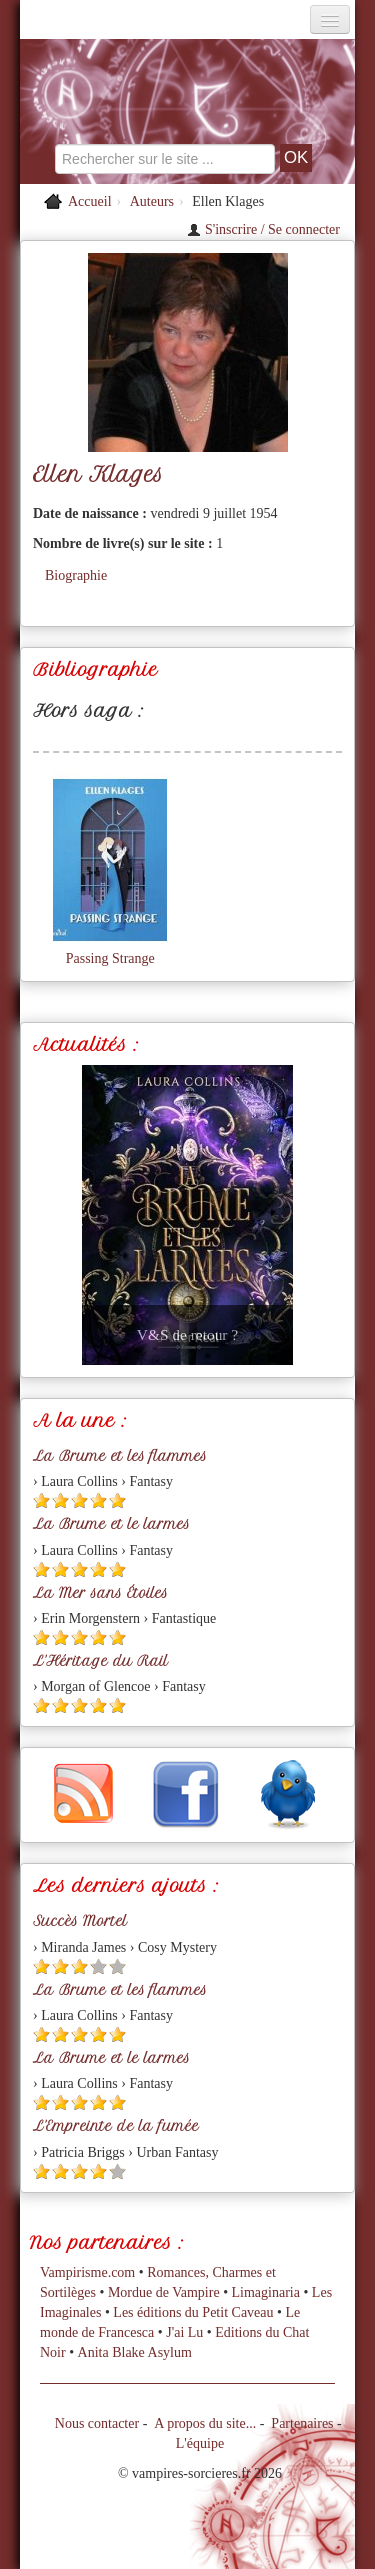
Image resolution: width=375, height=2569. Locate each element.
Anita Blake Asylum (135, 2352)
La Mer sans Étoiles (100, 1593)
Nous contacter (97, 2423)
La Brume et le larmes (111, 1524)
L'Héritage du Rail (100, 1661)
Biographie (76, 575)
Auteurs (152, 201)
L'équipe (200, 2443)
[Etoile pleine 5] (117, 1500)
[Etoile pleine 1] (41, 1500)
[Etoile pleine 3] (79, 1500)
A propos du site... (205, 2423)
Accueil (90, 201)
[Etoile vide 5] (117, 1966)
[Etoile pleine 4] (98, 1500)
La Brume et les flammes (120, 1456)
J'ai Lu (184, 2332)
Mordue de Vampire (164, 2292)
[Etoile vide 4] (98, 1966)
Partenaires (302, 2423)
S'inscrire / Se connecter (263, 229)
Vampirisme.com (87, 2272)
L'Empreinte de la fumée (116, 2126)
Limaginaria (266, 2292)
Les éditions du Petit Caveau (193, 2312)
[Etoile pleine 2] (60, 1500)
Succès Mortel (80, 1921)
